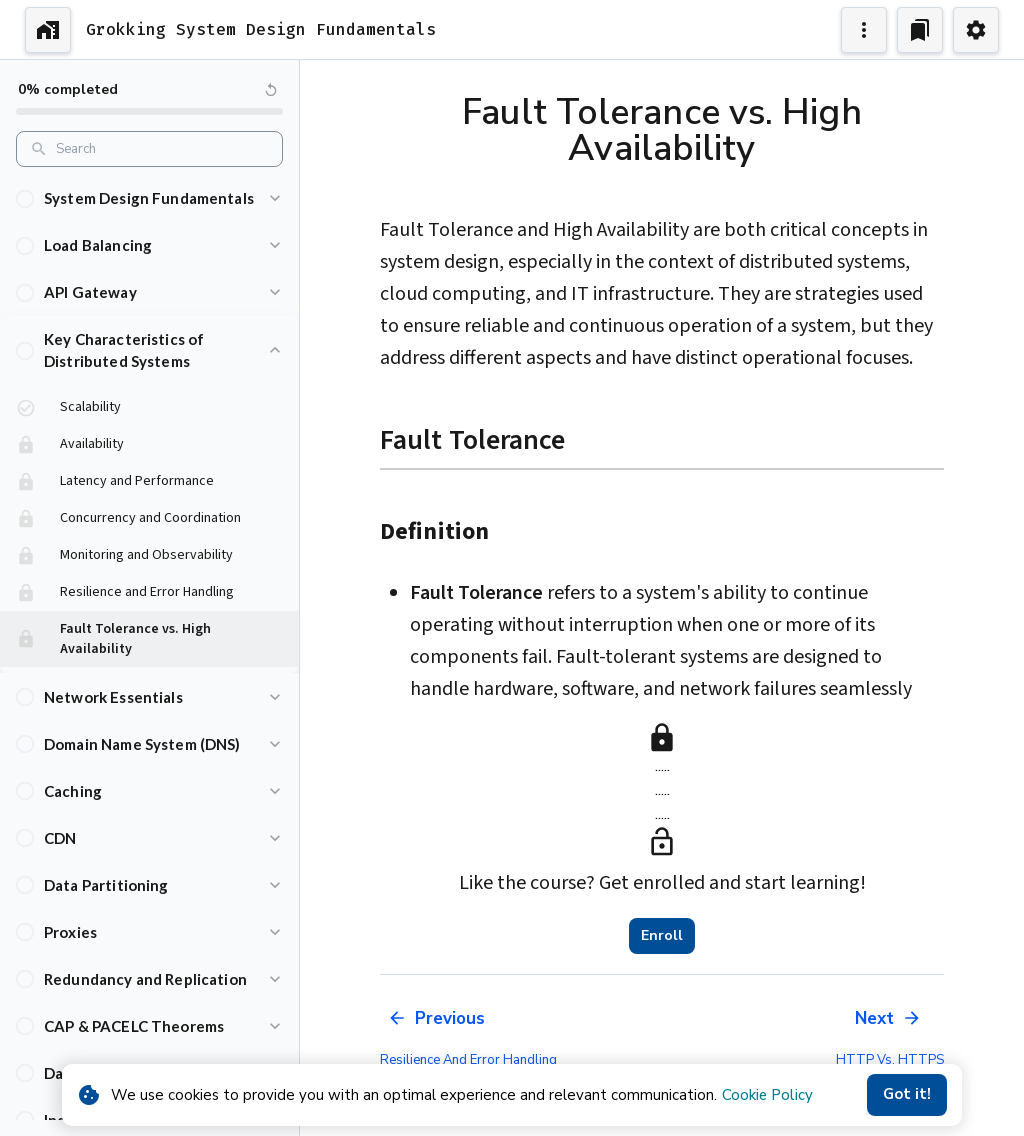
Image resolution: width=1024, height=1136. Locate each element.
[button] (149, 198)
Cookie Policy (767, 1095)
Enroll (662, 936)
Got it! (907, 1095)
